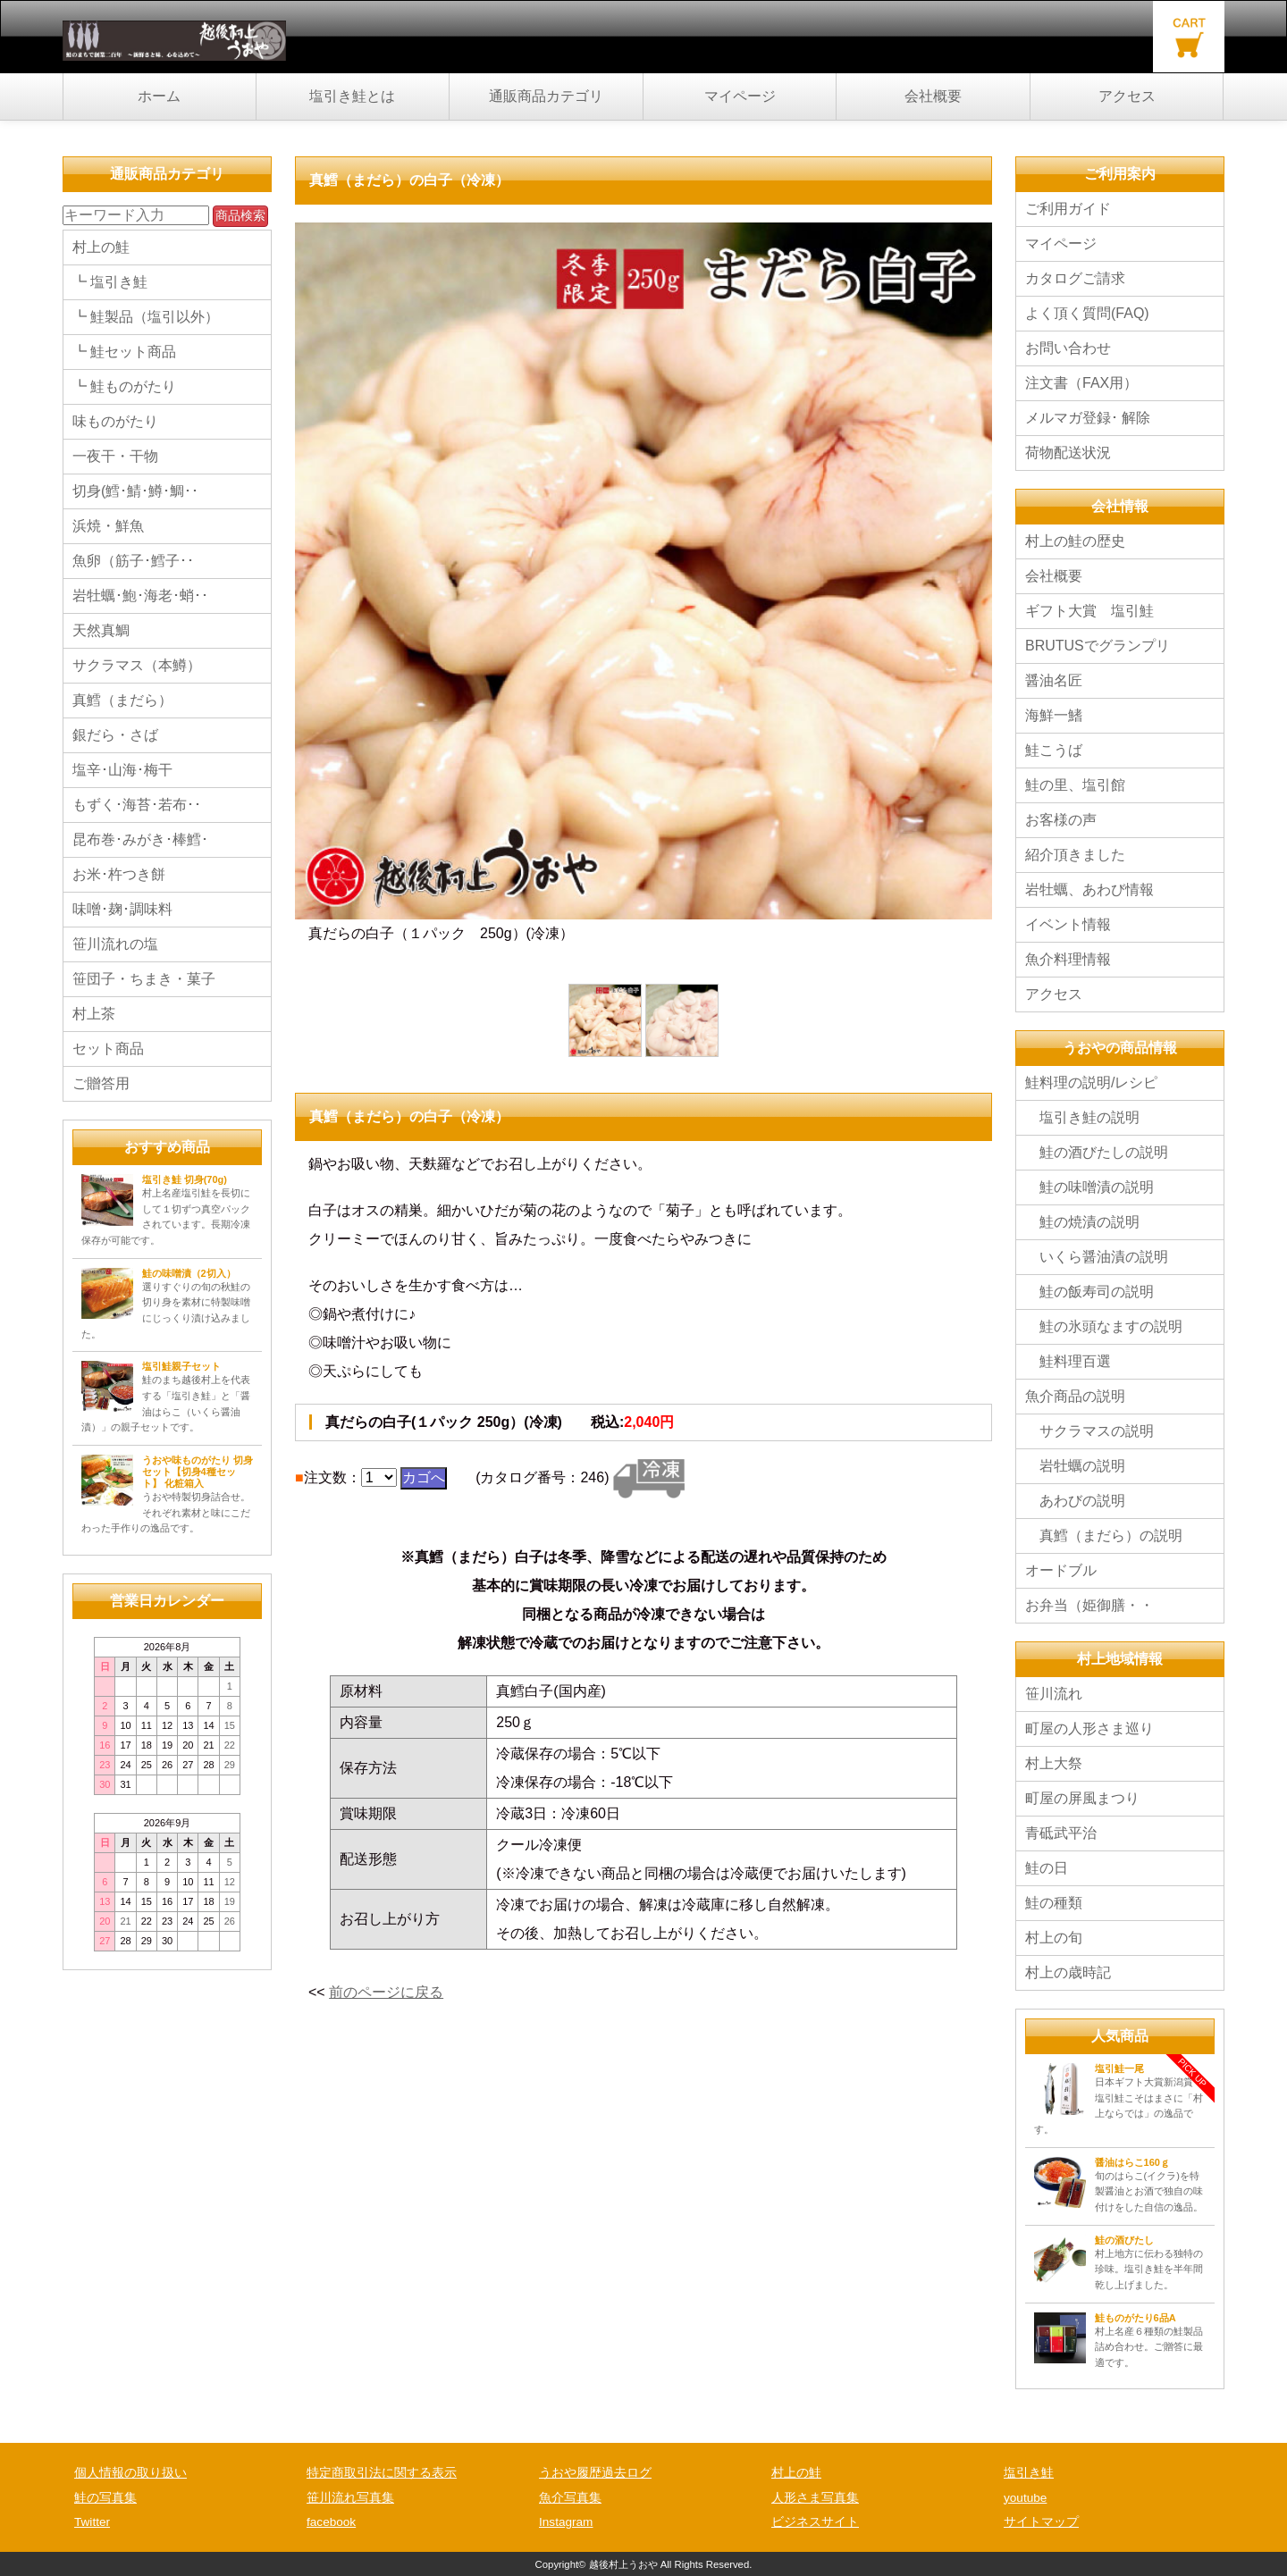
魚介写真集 (570, 2498)
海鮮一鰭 (1053, 715)
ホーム (159, 96)
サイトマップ (1041, 2522)
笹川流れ (1053, 1693)
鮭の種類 (1053, 1902)
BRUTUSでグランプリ (1097, 645)
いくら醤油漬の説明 (1096, 1256)
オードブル (1061, 1570)
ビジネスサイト (815, 2522)
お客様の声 (1061, 819)
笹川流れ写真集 (350, 2498)
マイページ (740, 96)
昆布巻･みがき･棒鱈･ (140, 839)
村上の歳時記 (1068, 1972)
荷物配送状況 (1068, 452)
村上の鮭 (101, 247)
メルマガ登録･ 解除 (1087, 417)
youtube (1025, 2498)
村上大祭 (1053, 1763)
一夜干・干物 (115, 456)
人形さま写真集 (815, 2498)
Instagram (566, 2522)
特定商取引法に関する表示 (382, 2473)
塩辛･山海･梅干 (122, 769)
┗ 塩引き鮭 (109, 281)
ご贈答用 (101, 1083)
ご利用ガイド (1068, 208)
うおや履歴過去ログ (595, 2473)
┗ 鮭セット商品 (124, 351)
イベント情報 (1075, 924)
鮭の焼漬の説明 (1082, 1221)
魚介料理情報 (1068, 959)
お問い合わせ (1068, 348)
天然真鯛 (101, 630)
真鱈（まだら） (122, 700)
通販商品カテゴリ (546, 96)
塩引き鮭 (1029, 2473)
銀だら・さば (115, 735)
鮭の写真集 (105, 2498)
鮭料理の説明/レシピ (1091, 1082)
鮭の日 (1046, 1867)
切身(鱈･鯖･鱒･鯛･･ (135, 491)
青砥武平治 (1061, 1833)
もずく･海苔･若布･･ (136, 804)
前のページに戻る (386, 1992)
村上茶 (93, 1013)
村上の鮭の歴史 (1075, 541)
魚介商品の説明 (1075, 1396)
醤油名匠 (1053, 680)
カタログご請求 (1075, 278)
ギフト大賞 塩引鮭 (1089, 610)
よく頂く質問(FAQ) (1087, 313)
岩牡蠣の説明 (1075, 1465)
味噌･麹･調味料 (122, 909)
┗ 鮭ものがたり (124, 386)
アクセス (1127, 96)
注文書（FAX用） (1081, 382)
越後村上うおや (623, 2564)
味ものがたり (115, 421)
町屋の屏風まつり (1082, 1798)
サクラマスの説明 (1089, 1431)
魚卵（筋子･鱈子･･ (133, 560)
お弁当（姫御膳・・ (1089, 1605)
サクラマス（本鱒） (136, 665)
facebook (331, 2522)
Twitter (92, 2522)
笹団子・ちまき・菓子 (143, 978)
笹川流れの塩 (115, 944)
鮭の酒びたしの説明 (1096, 1152)
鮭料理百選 (1068, 1361)
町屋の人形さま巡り (1089, 1728)
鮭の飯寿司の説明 (1089, 1291)
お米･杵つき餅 (118, 874)
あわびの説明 (1075, 1500)
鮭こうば (1053, 750)
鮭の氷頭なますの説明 (1103, 1326)
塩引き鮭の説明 (1082, 1117)
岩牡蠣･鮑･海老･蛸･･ (140, 595)
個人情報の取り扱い (130, 2473)
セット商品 (108, 1048)
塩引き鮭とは (352, 96)
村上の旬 (1053, 1937)
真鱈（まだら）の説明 (1103, 1535)
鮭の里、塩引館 (1075, 785)
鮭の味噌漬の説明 (1089, 1187)
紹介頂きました (1075, 854)
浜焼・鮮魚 (108, 525)
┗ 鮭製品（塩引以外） (145, 316)
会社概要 (933, 96)
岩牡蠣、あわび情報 (1089, 889)
